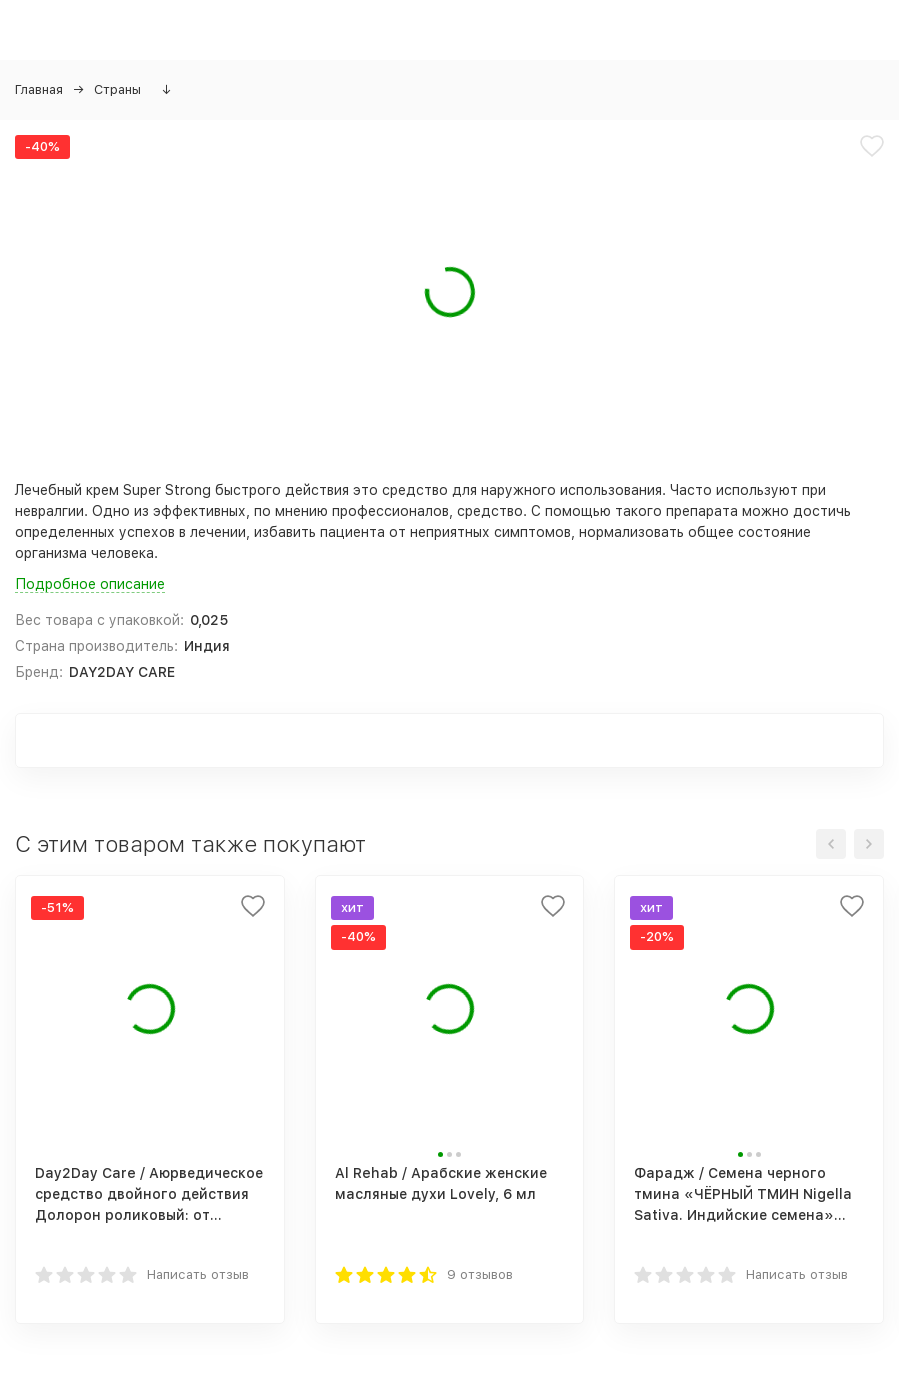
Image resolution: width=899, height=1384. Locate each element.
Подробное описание (90, 584)
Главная (39, 89)
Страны (117, 89)
